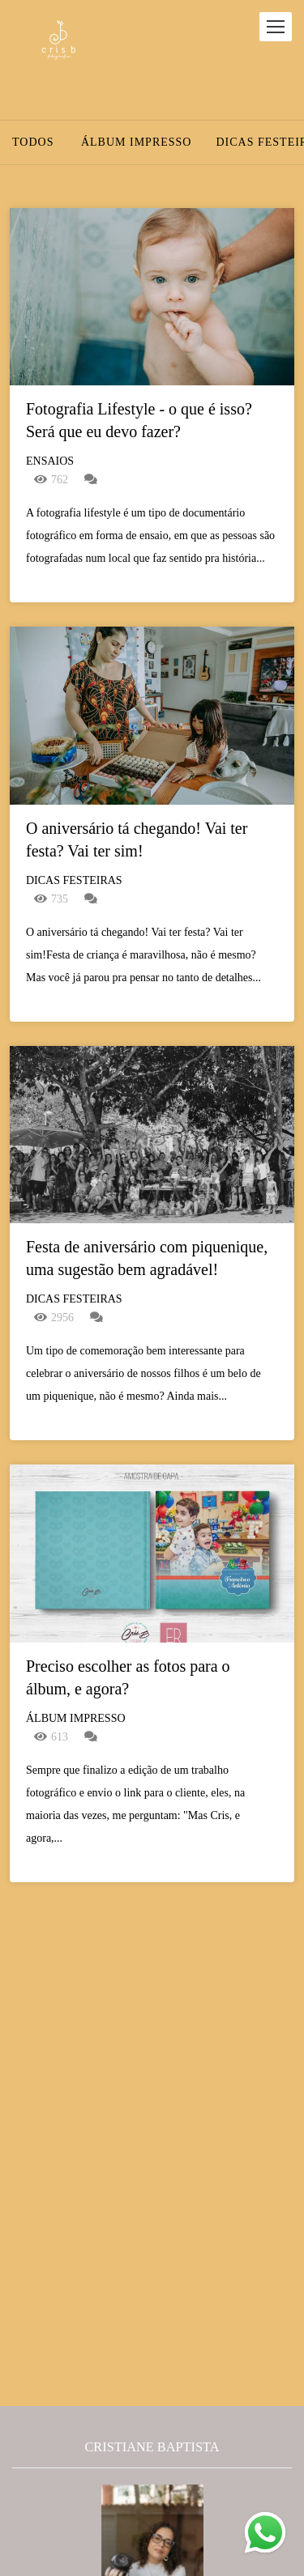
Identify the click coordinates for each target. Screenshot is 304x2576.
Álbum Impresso (136, 142)
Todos (33, 142)
